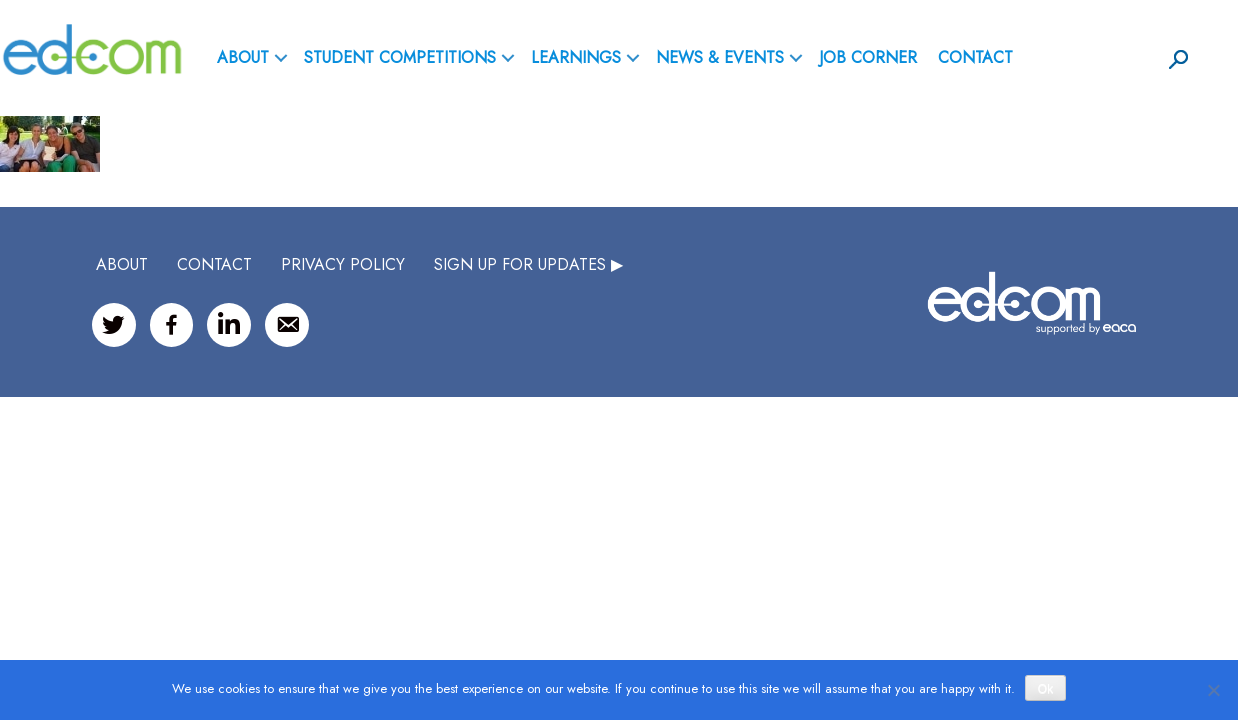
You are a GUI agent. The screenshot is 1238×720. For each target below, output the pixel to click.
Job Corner (868, 57)
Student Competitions (400, 57)
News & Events (720, 57)
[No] (1213, 690)
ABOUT (243, 57)
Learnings (576, 57)
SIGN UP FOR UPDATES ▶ (528, 264)
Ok (1045, 689)
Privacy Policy (343, 264)
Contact (975, 57)
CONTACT (214, 264)
